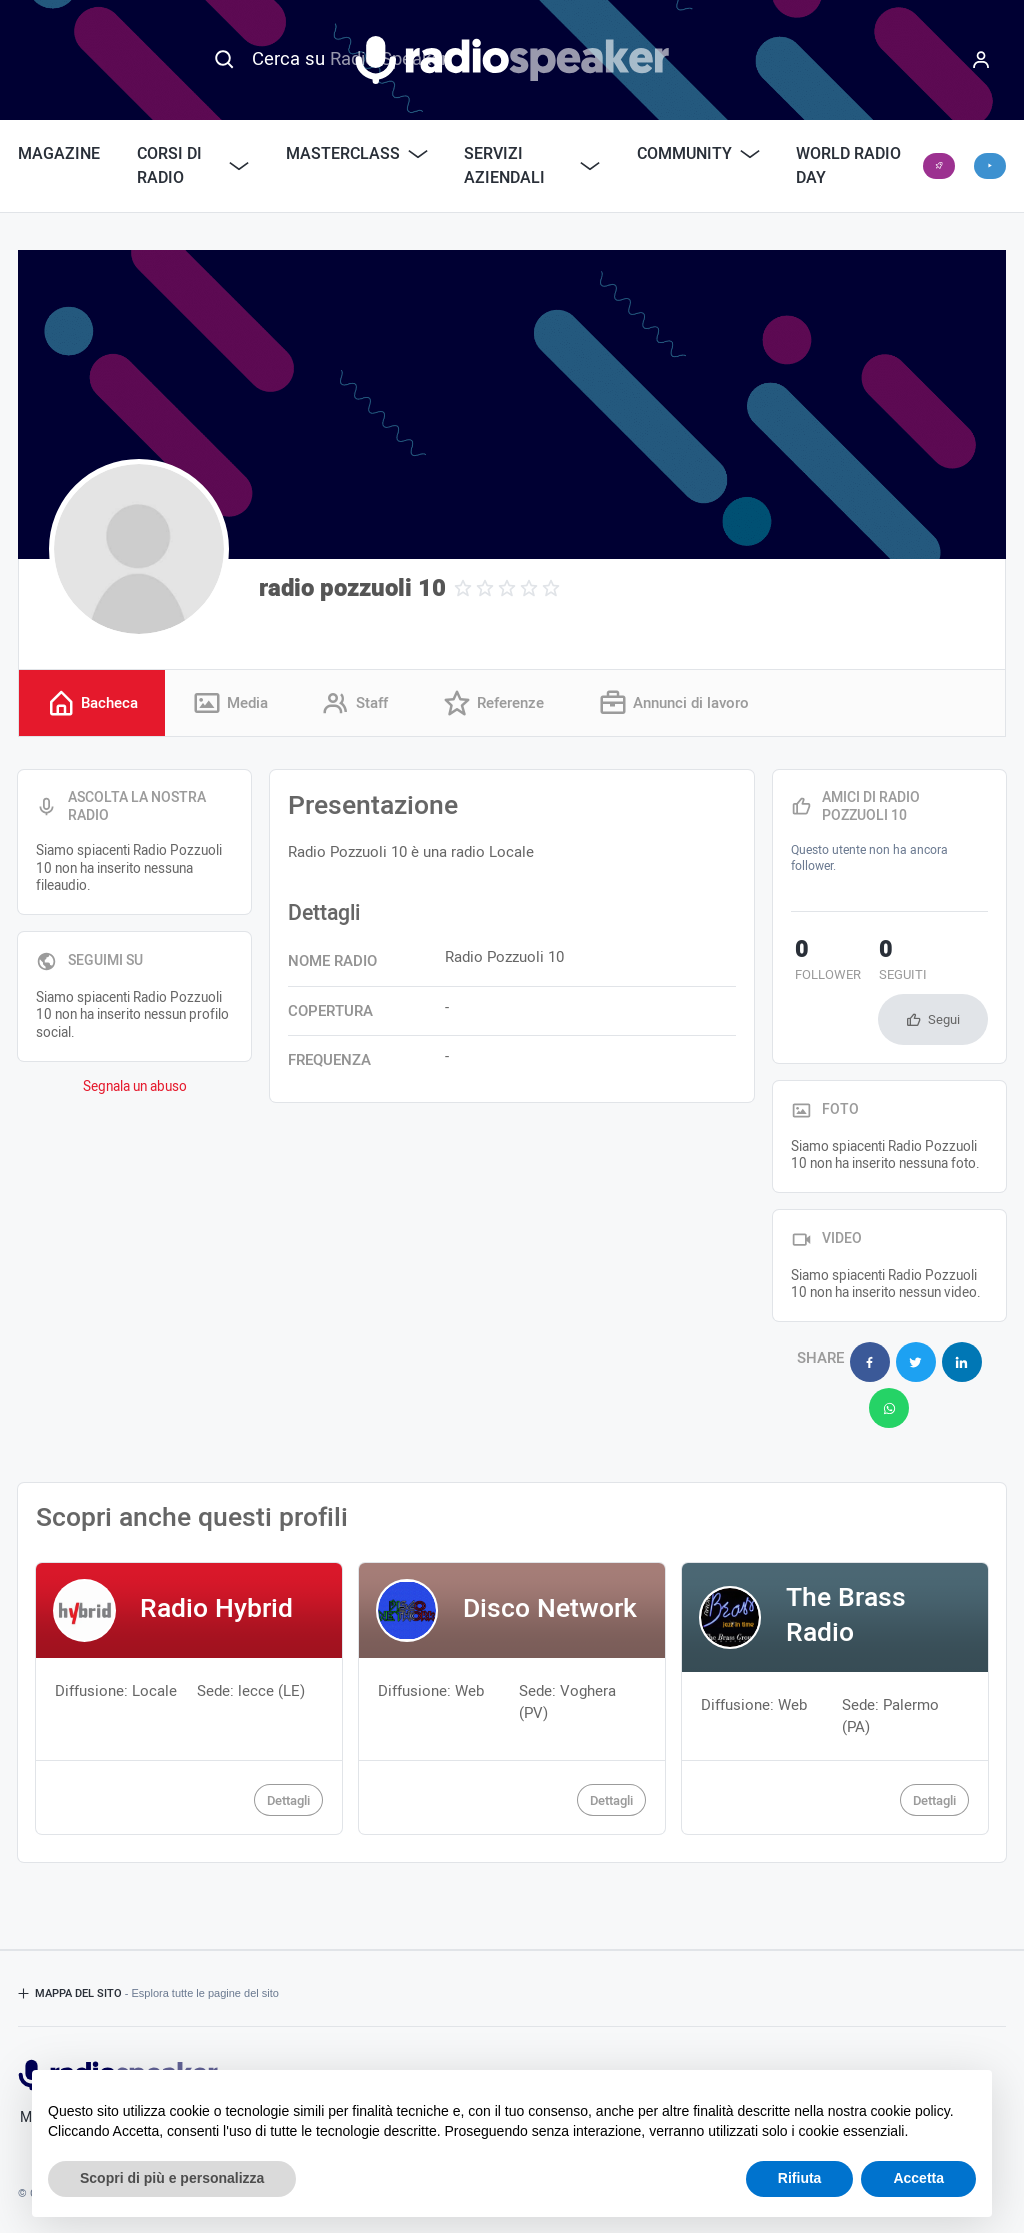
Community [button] (698, 154)
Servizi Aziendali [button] (532, 166)
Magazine (59, 154)
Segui (944, 1020)
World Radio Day (848, 166)
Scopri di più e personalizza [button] (172, 2178)
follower (824, 962)
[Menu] (981, 60)
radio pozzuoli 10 (352, 588)
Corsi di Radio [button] (193, 166)
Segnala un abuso (135, 1088)
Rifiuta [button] (800, 2178)
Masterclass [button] (357, 154)
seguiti (890, 962)
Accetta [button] (918, 2178)
